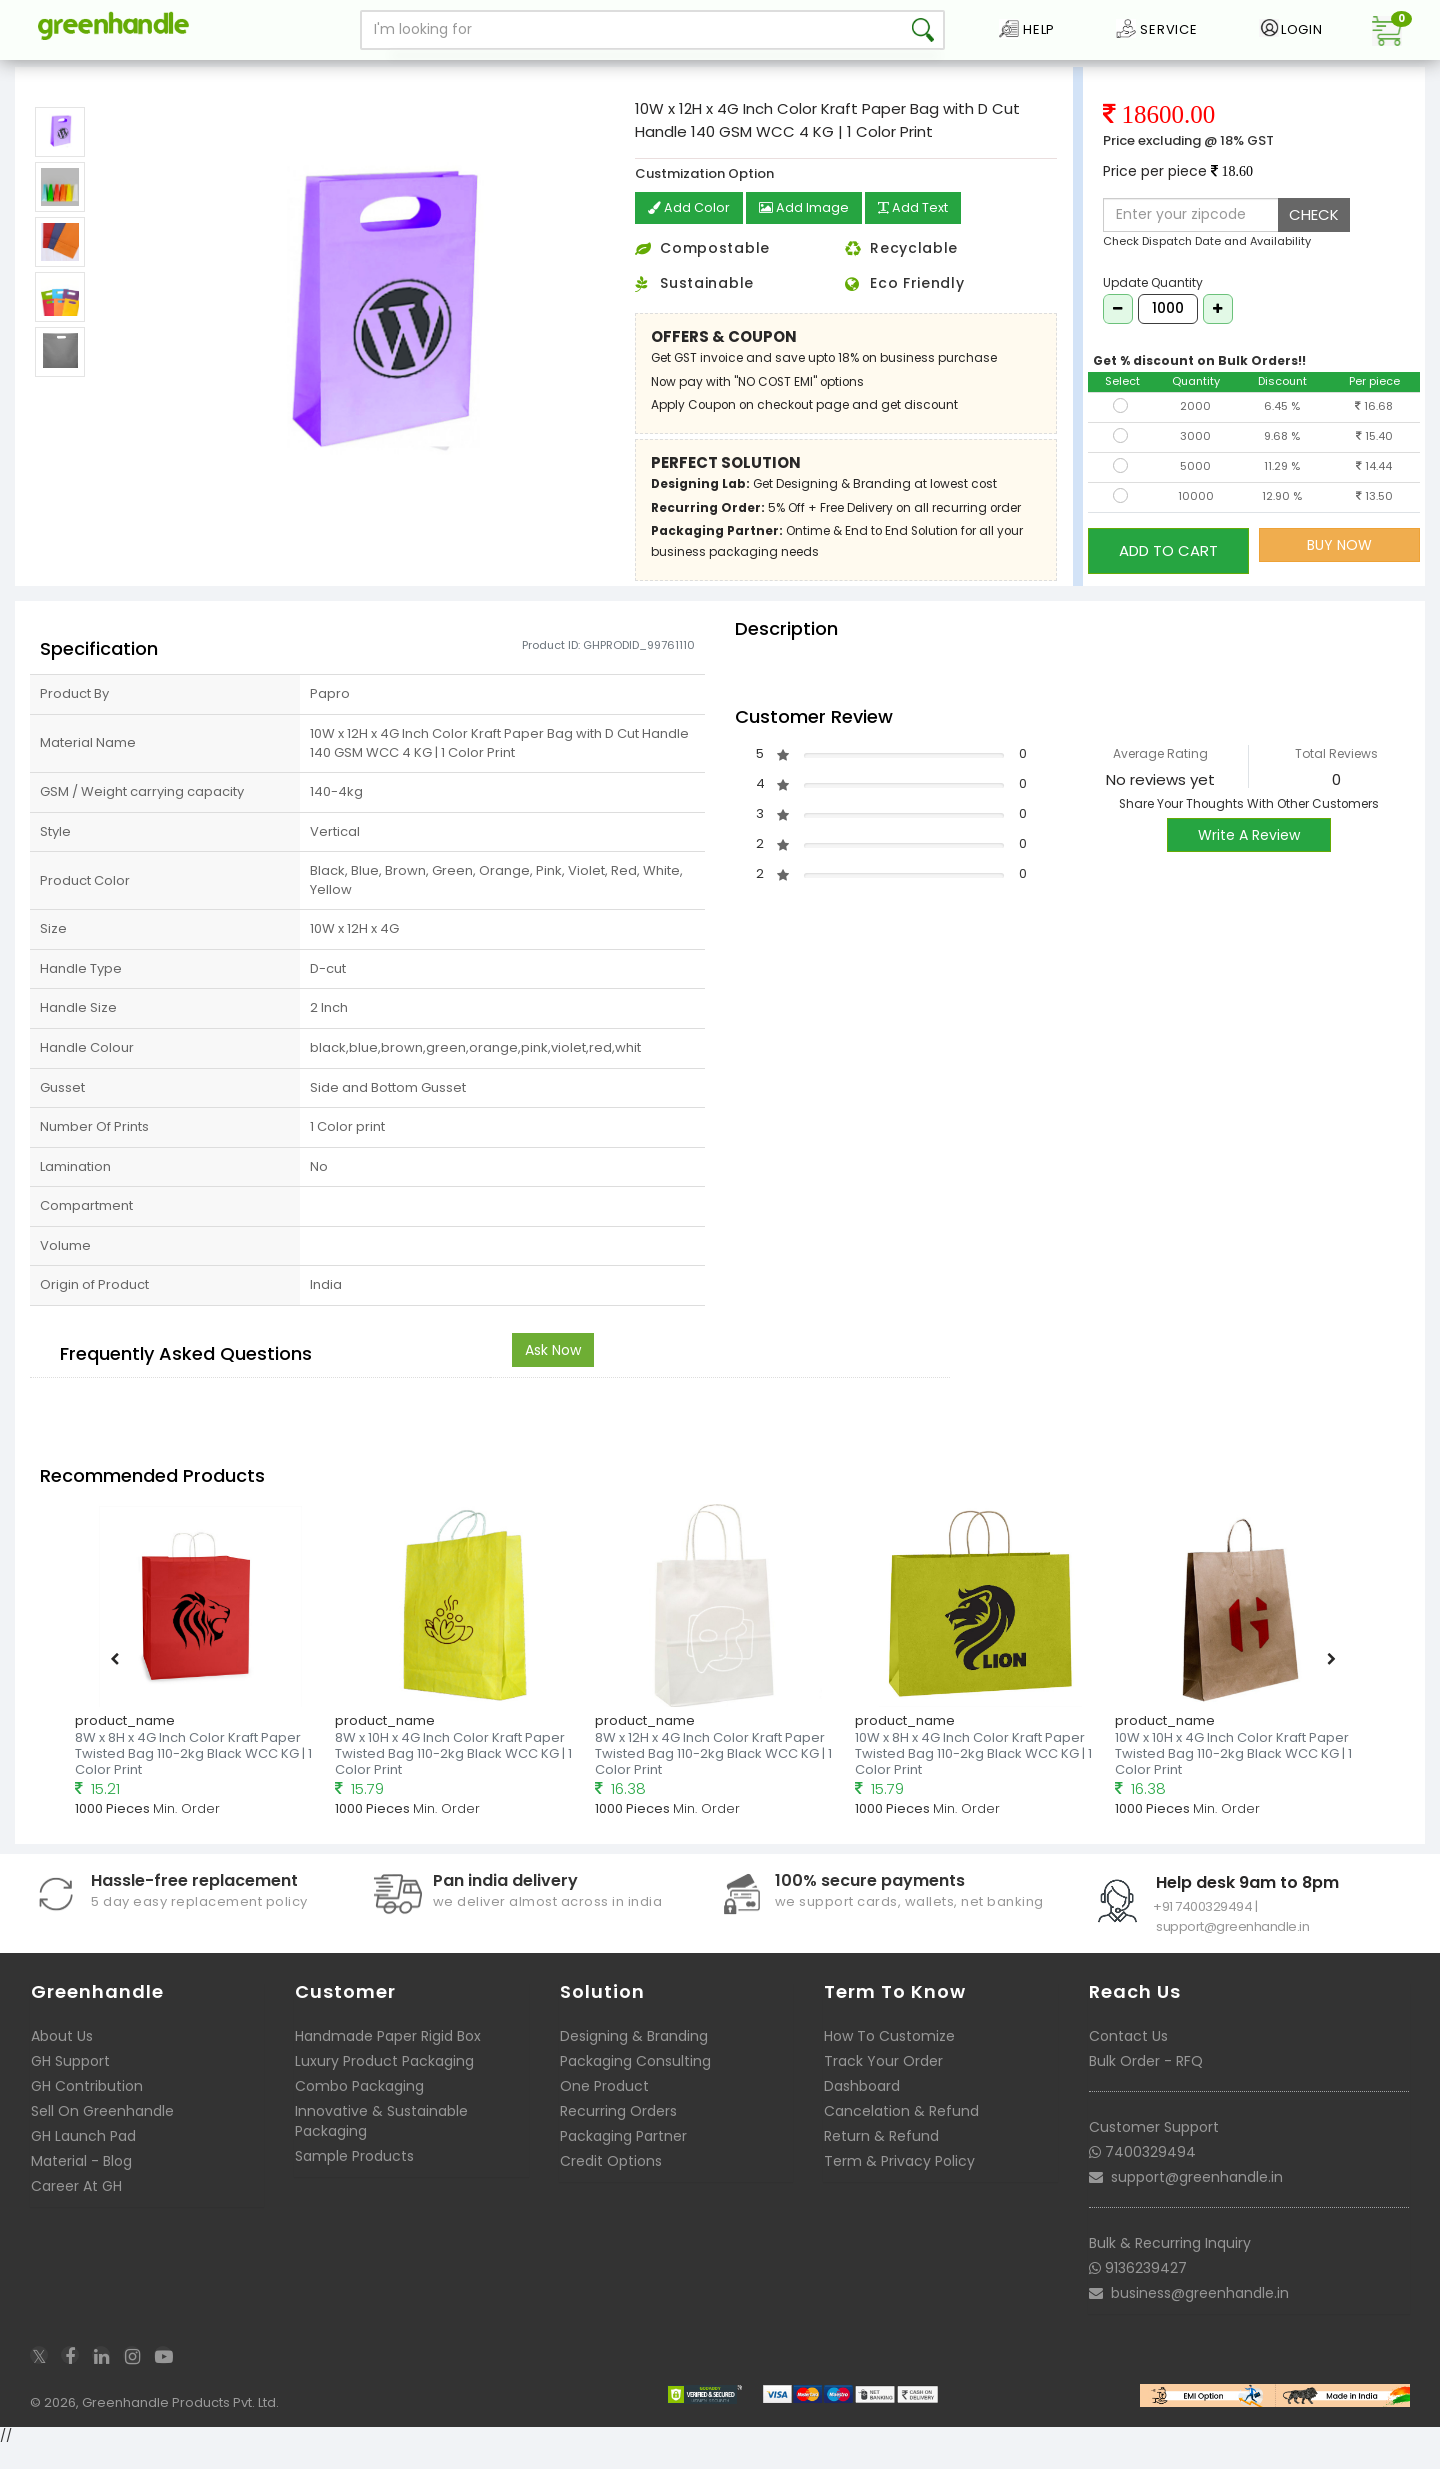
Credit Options (611, 2184)
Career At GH (76, 2209)
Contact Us (1128, 2059)
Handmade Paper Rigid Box (388, 2059)
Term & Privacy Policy (899, 2184)
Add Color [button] (691, 234)
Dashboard (862, 2109)
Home (41, 74)
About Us (62, 2059)
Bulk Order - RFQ (1146, 2084)
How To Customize (889, 2059)
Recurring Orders (618, 2134)
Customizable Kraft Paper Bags (284, 74)
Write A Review (1249, 859)
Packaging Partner (623, 2159)
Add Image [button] (810, 234)
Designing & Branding (634, 2059)
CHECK (1314, 239)
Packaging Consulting (635, 2084)
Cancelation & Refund (901, 2134)
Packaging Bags (126, 74)
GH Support (70, 2084)
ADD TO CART (1168, 568)
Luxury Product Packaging (384, 2084)
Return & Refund (881, 2159)
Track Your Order (883, 2084)
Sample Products (354, 2179)
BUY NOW (1339, 569)
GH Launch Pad (83, 2159)
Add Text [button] (926, 234)
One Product (604, 2109)
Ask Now (553, 1373)
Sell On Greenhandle (102, 2134)
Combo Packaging (359, 2109)
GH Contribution (87, 2109)
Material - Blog (81, 2184)
